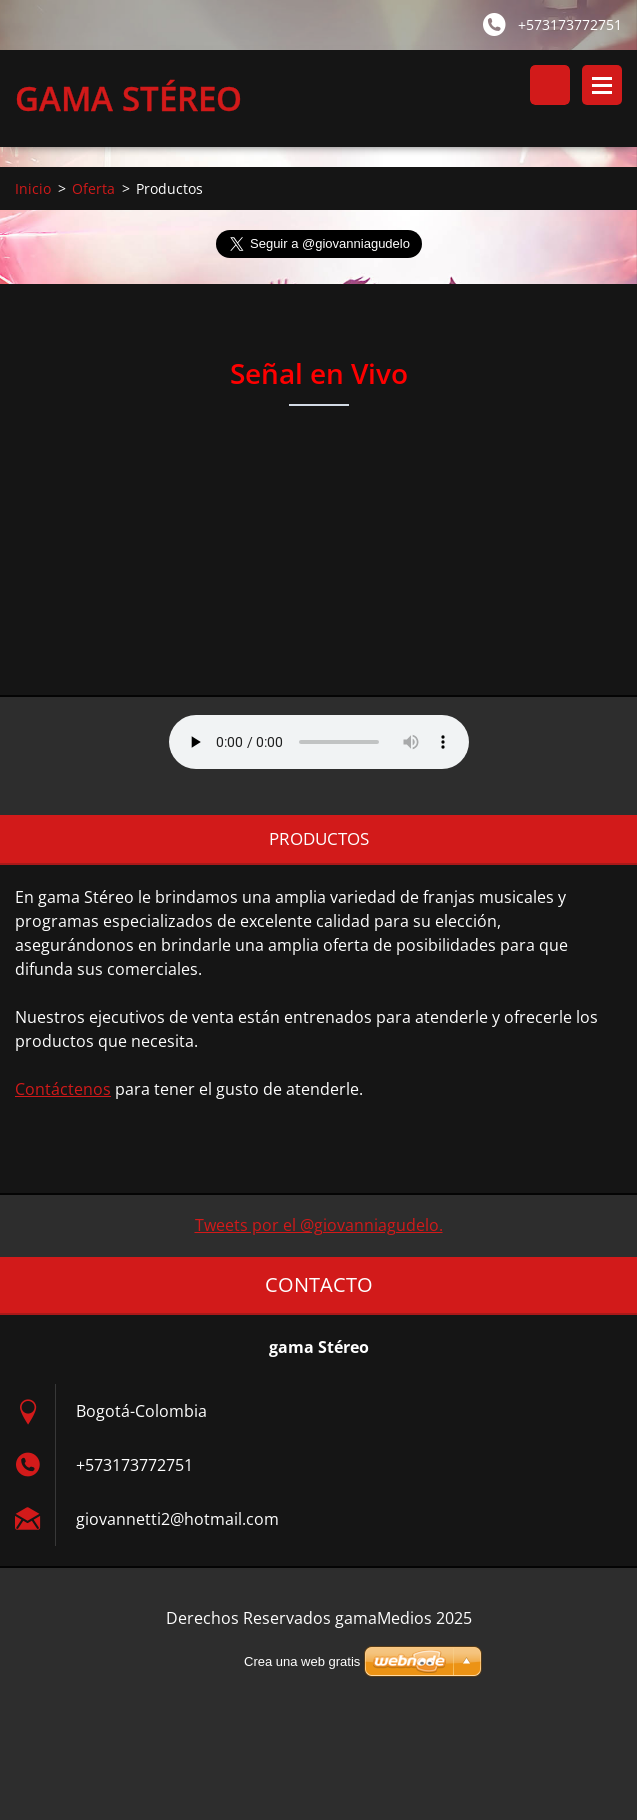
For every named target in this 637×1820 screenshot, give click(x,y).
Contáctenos (63, 1089)
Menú (602, 85)
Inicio (33, 188)
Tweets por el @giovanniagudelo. (319, 1225)
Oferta (93, 188)
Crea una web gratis (302, 1661)
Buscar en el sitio (550, 85)
